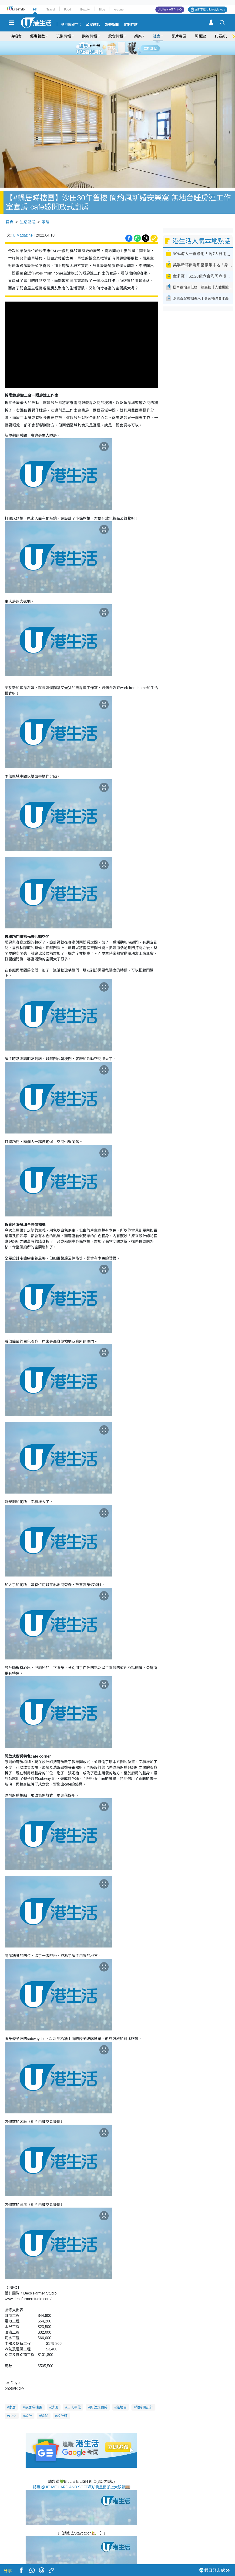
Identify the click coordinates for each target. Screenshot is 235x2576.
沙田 (54, 2394)
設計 (28, 2402)
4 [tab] (121, 48)
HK (35, 9)
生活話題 (28, 208)
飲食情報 (115, 36)
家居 (46, 208)
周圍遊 (200, 36)
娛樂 (138, 36)
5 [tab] (125, 48)
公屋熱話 (93, 25)
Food (67, 9)
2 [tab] (111, 48)
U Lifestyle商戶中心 (170, 9)
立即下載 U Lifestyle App (210, 9)
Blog (102, 9)
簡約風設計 (144, 2394)
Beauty (85, 9)
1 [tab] (107, 48)
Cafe (12, 2402)
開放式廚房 (98, 2394)
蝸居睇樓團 (33, 2394)
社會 (156, 36)
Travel (51, 9)
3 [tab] (116, 48)
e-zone (119, 9)
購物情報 (89, 36)
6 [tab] (130, 48)
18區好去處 (223, 36)
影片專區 (178, 36)
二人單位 (74, 2394)
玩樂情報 (63, 36)
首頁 (9, 208)
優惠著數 (37, 36)
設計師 (62, 2402)
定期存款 (131, 25)
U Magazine (23, 222)
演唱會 (16, 36)
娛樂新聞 (112, 25)
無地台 (121, 2394)
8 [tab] (121, 53)
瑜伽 (44, 2402)
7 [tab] (116, 53)
